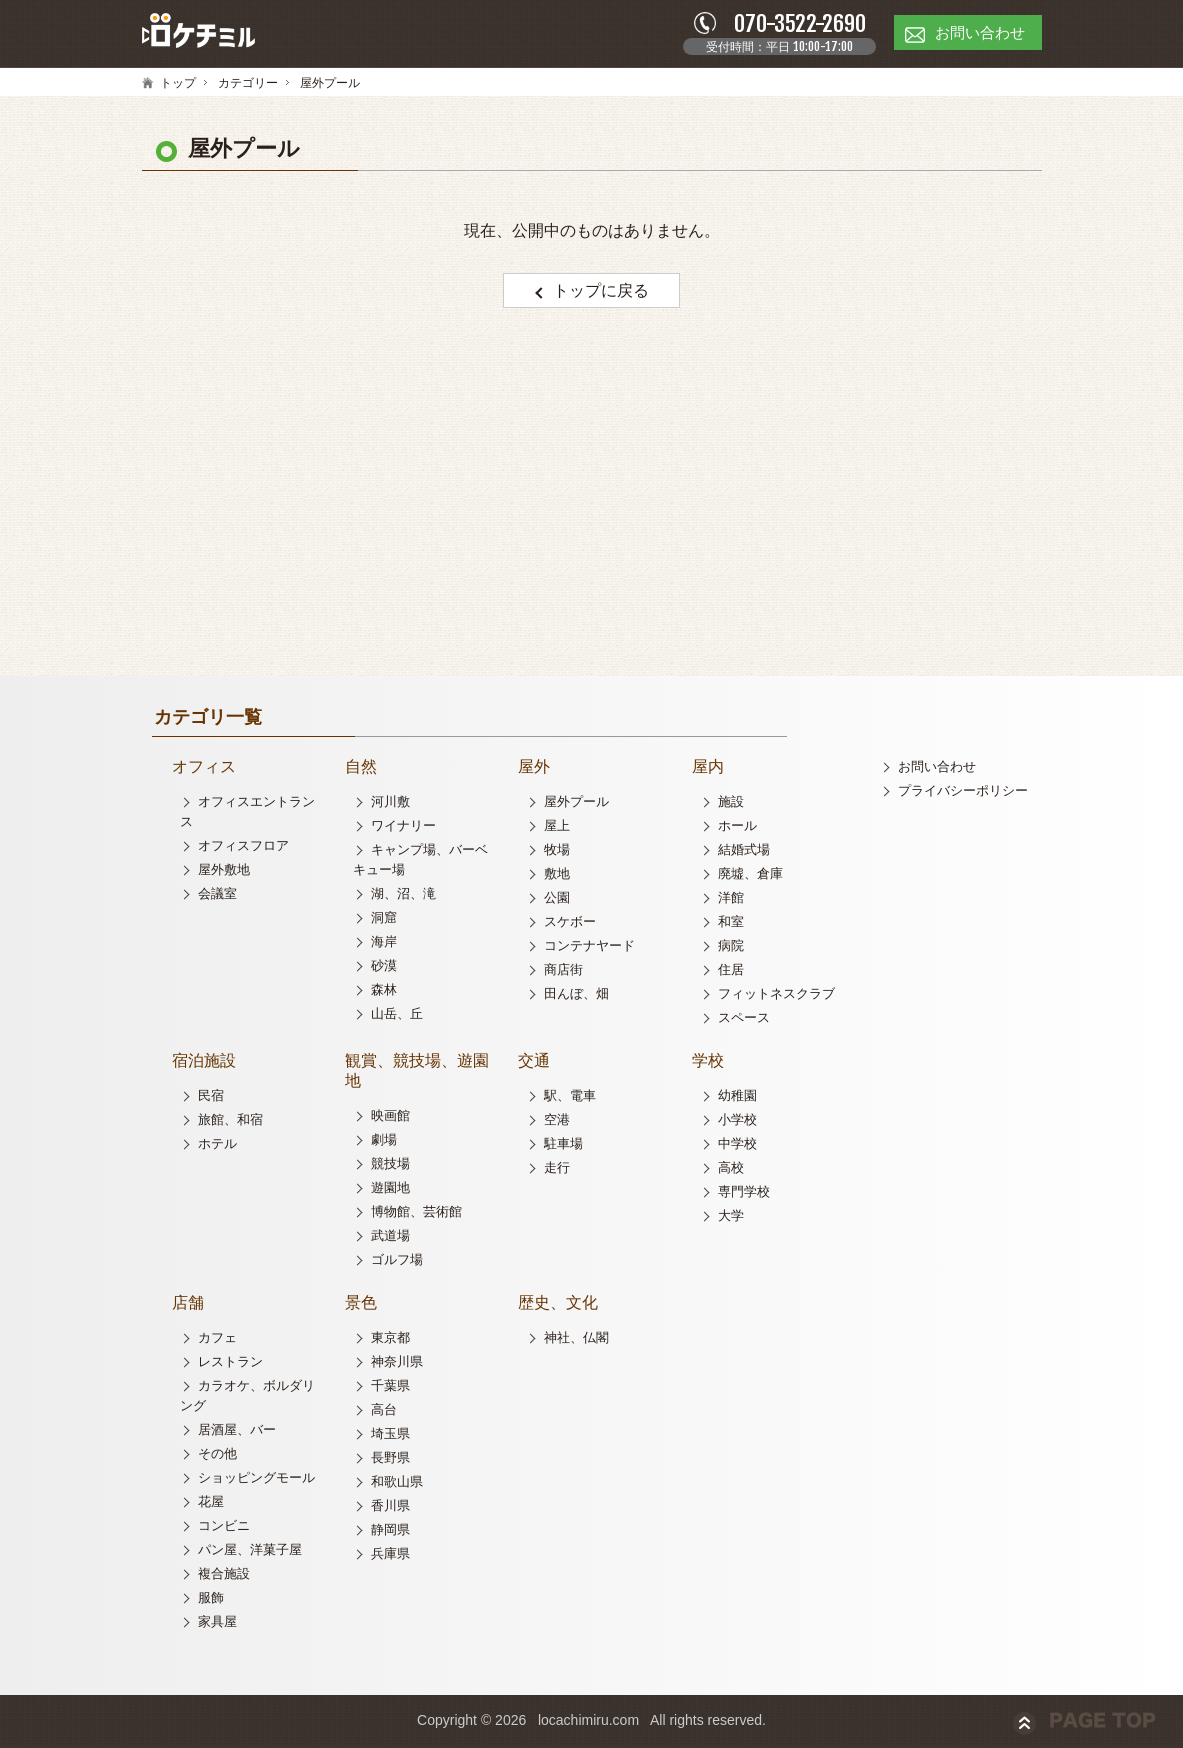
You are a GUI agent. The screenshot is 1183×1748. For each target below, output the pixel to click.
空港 (557, 1122)
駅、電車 (570, 1098)
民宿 (211, 1098)
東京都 (390, 1340)
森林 (384, 992)
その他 (217, 1456)
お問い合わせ (937, 769)
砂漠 (384, 968)
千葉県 (390, 1388)
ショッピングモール (256, 1480)
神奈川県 (397, 1364)
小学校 (737, 1122)
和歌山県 (397, 1484)
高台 (384, 1412)
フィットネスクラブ (776, 996)
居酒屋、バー (237, 1432)
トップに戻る (602, 293)
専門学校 (744, 1194)
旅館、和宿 (230, 1122)
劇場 (384, 1142)
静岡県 (390, 1532)
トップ (178, 86)
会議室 (217, 896)
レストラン (230, 1364)
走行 (557, 1170)
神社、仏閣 (576, 1340)
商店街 (563, 972)
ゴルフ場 (397, 1262)
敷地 (557, 876)
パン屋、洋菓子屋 (250, 1552)
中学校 (737, 1146)
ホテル (217, 1146)
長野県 (390, 1460)
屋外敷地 (224, 872)
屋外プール (576, 804)
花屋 (211, 1504)
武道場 (390, 1238)
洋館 (731, 900)
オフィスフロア (243, 848)
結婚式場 (744, 852)
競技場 (390, 1166)
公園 (557, 900)
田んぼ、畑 (576, 996)
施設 (731, 804)
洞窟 (384, 920)
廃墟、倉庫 (750, 876)
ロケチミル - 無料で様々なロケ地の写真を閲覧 (202, 34)
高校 (731, 1170)
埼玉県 (390, 1436)
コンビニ (224, 1528)
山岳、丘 (397, 1016)
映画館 (390, 1118)
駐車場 (563, 1146)
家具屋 (217, 1624)
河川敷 (390, 804)
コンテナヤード (589, 948)
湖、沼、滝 (403, 896)
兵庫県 (390, 1556)
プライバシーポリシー (963, 793)
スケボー (570, 924)
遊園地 (390, 1190)
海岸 (384, 944)
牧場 (557, 852)
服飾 (211, 1600)
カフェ (217, 1340)
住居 (731, 972)
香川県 (390, 1508)
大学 (731, 1218)
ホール (737, 828)
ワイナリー (403, 828)
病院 (731, 948)
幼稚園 (737, 1098)
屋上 (557, 828)
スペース (744, 1020)
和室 (731, 924)
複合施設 (224, 1576)
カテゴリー (248, 86)
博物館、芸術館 (416, 1214)
